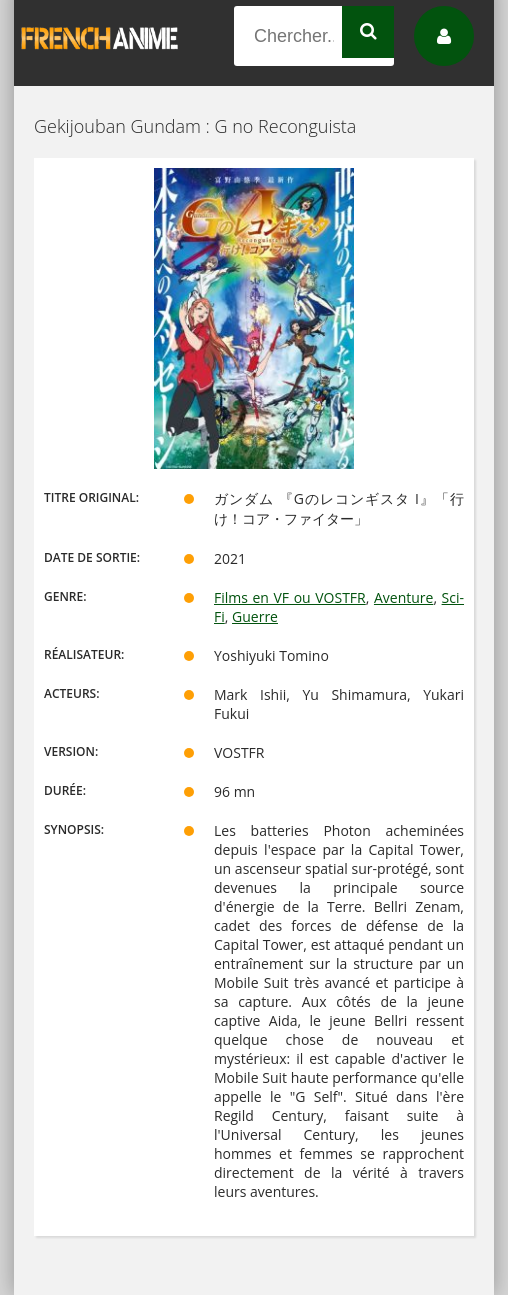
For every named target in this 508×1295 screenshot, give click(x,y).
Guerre (255, 616)
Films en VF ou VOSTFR (290, 597)
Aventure (403, 597)
